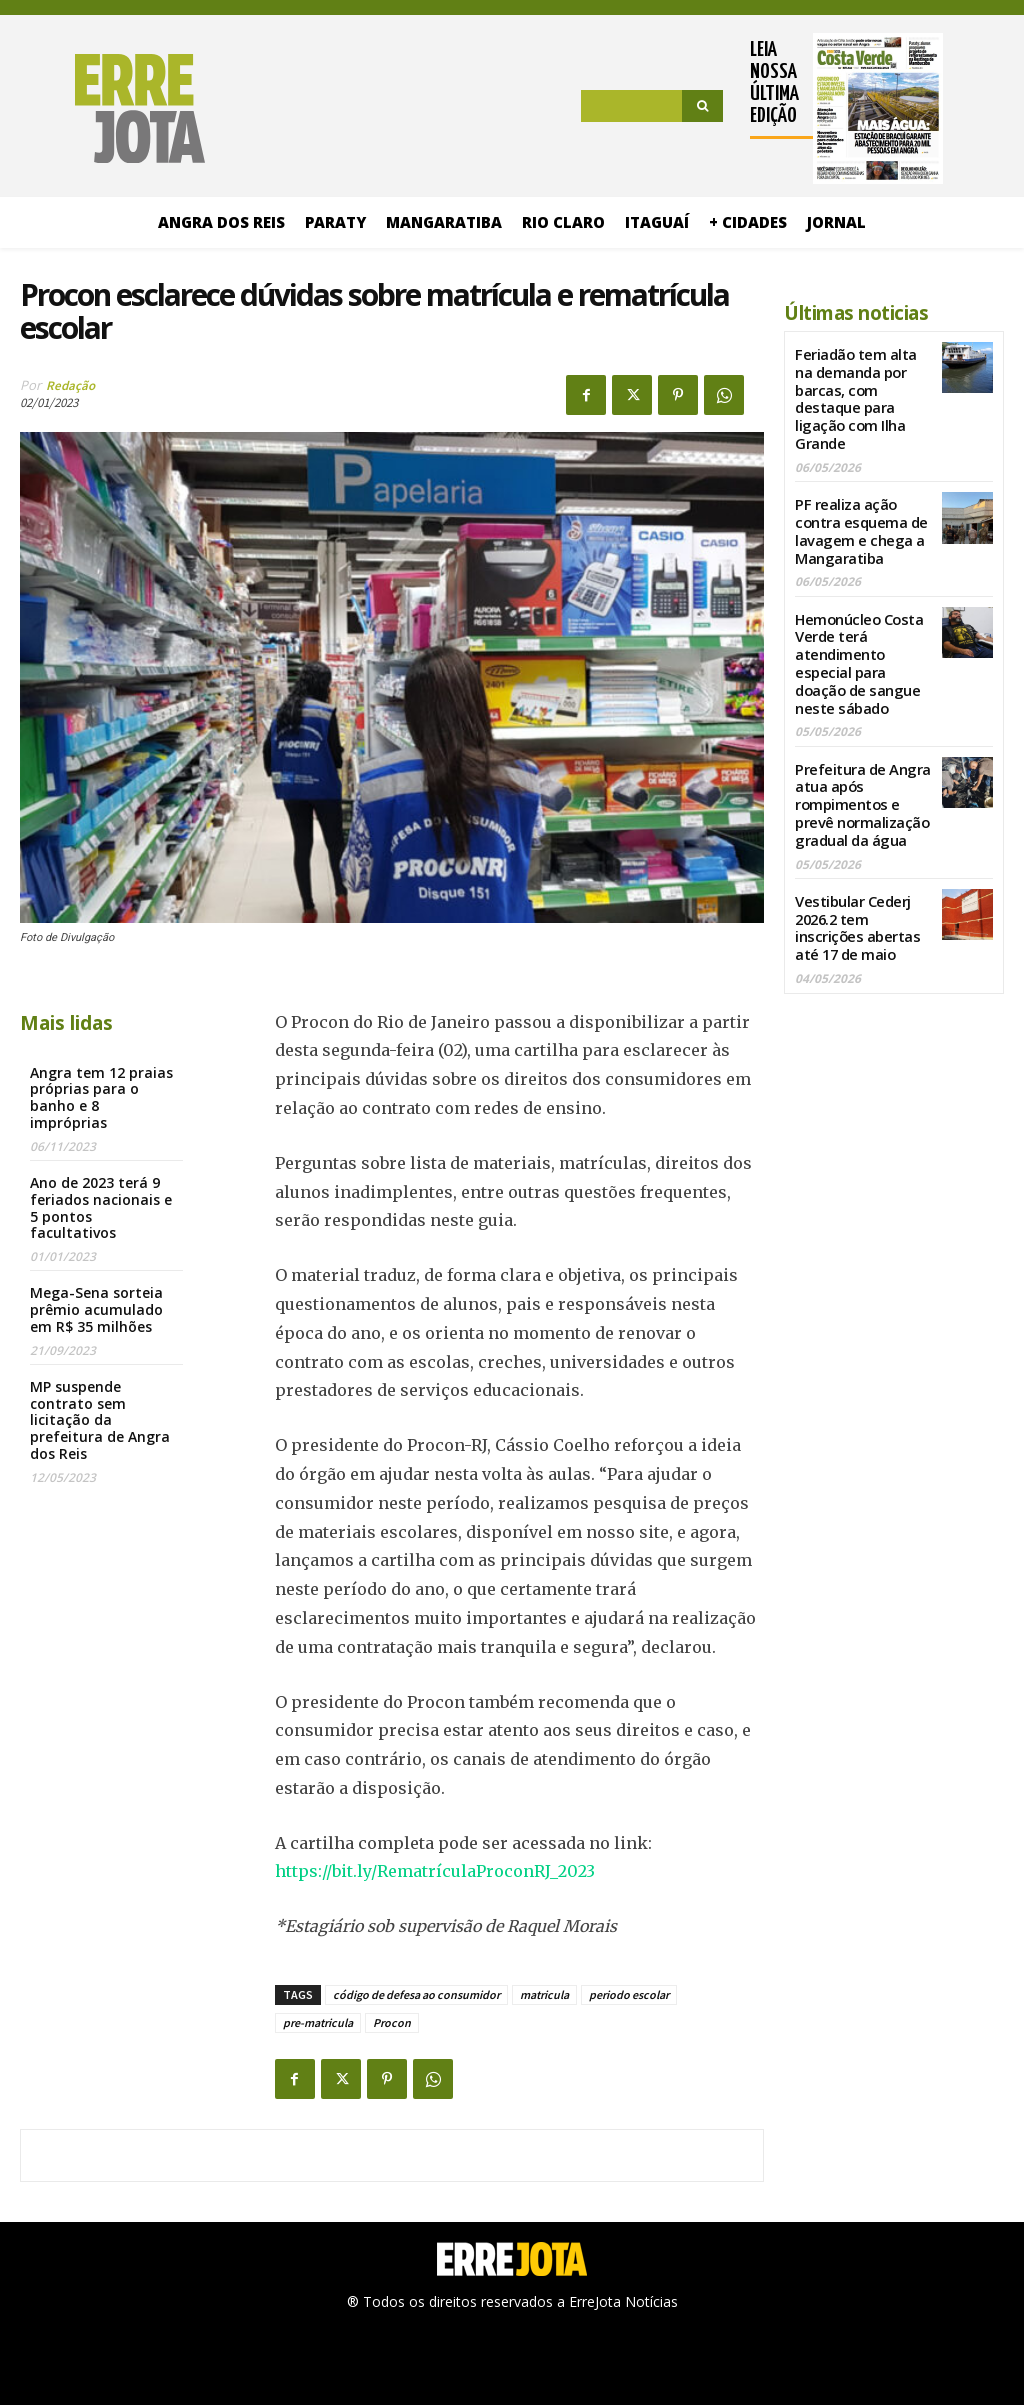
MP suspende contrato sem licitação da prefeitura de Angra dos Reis (100, 1420)
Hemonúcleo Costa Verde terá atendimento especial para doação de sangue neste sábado (857, 649)
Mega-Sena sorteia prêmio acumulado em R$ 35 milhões (96, 1309)
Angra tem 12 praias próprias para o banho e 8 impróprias (101, 1097)
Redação (70, 385)
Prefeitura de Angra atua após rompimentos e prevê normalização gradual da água (860, 785)
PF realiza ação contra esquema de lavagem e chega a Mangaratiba (859, 522)
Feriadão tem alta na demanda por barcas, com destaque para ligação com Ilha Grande (854, 395)
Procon (392, 2022)
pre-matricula (318, 2022)
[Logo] (112, 109)
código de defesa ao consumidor (416, 1994)
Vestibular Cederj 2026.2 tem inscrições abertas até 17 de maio (854, 903)
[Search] (702, 106)
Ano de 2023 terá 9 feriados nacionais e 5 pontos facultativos (101, 1207)
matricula (544, 1994)
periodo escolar (629, 1994)
